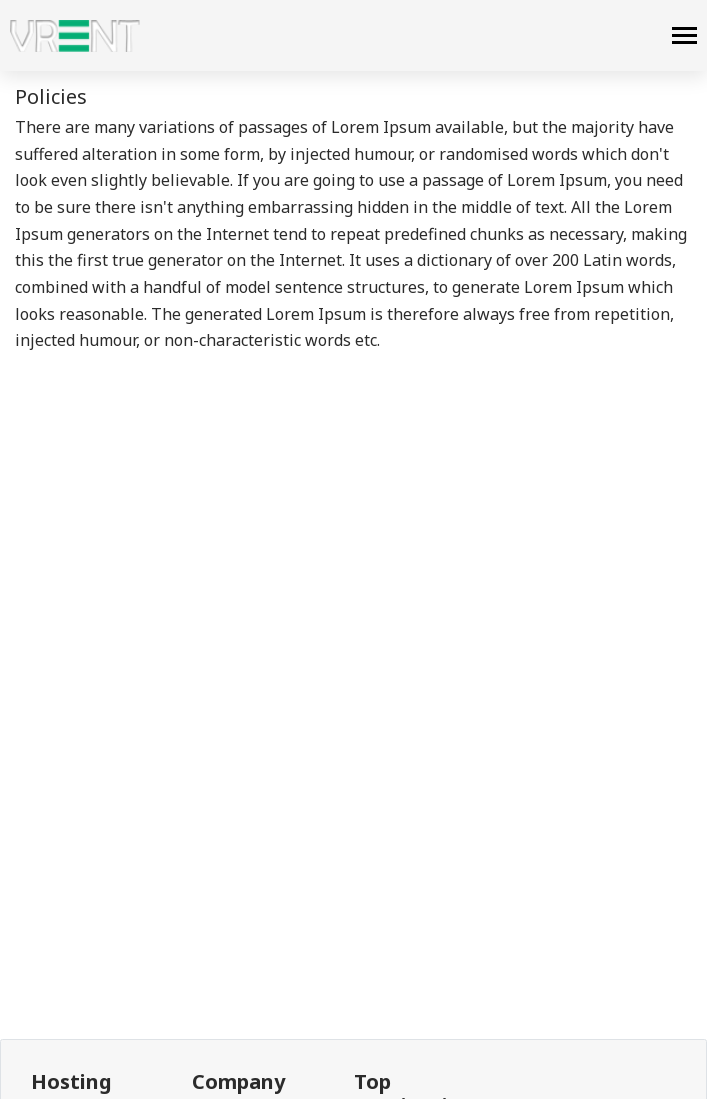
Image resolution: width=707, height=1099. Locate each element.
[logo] (75, 36)
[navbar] (684, 37)
